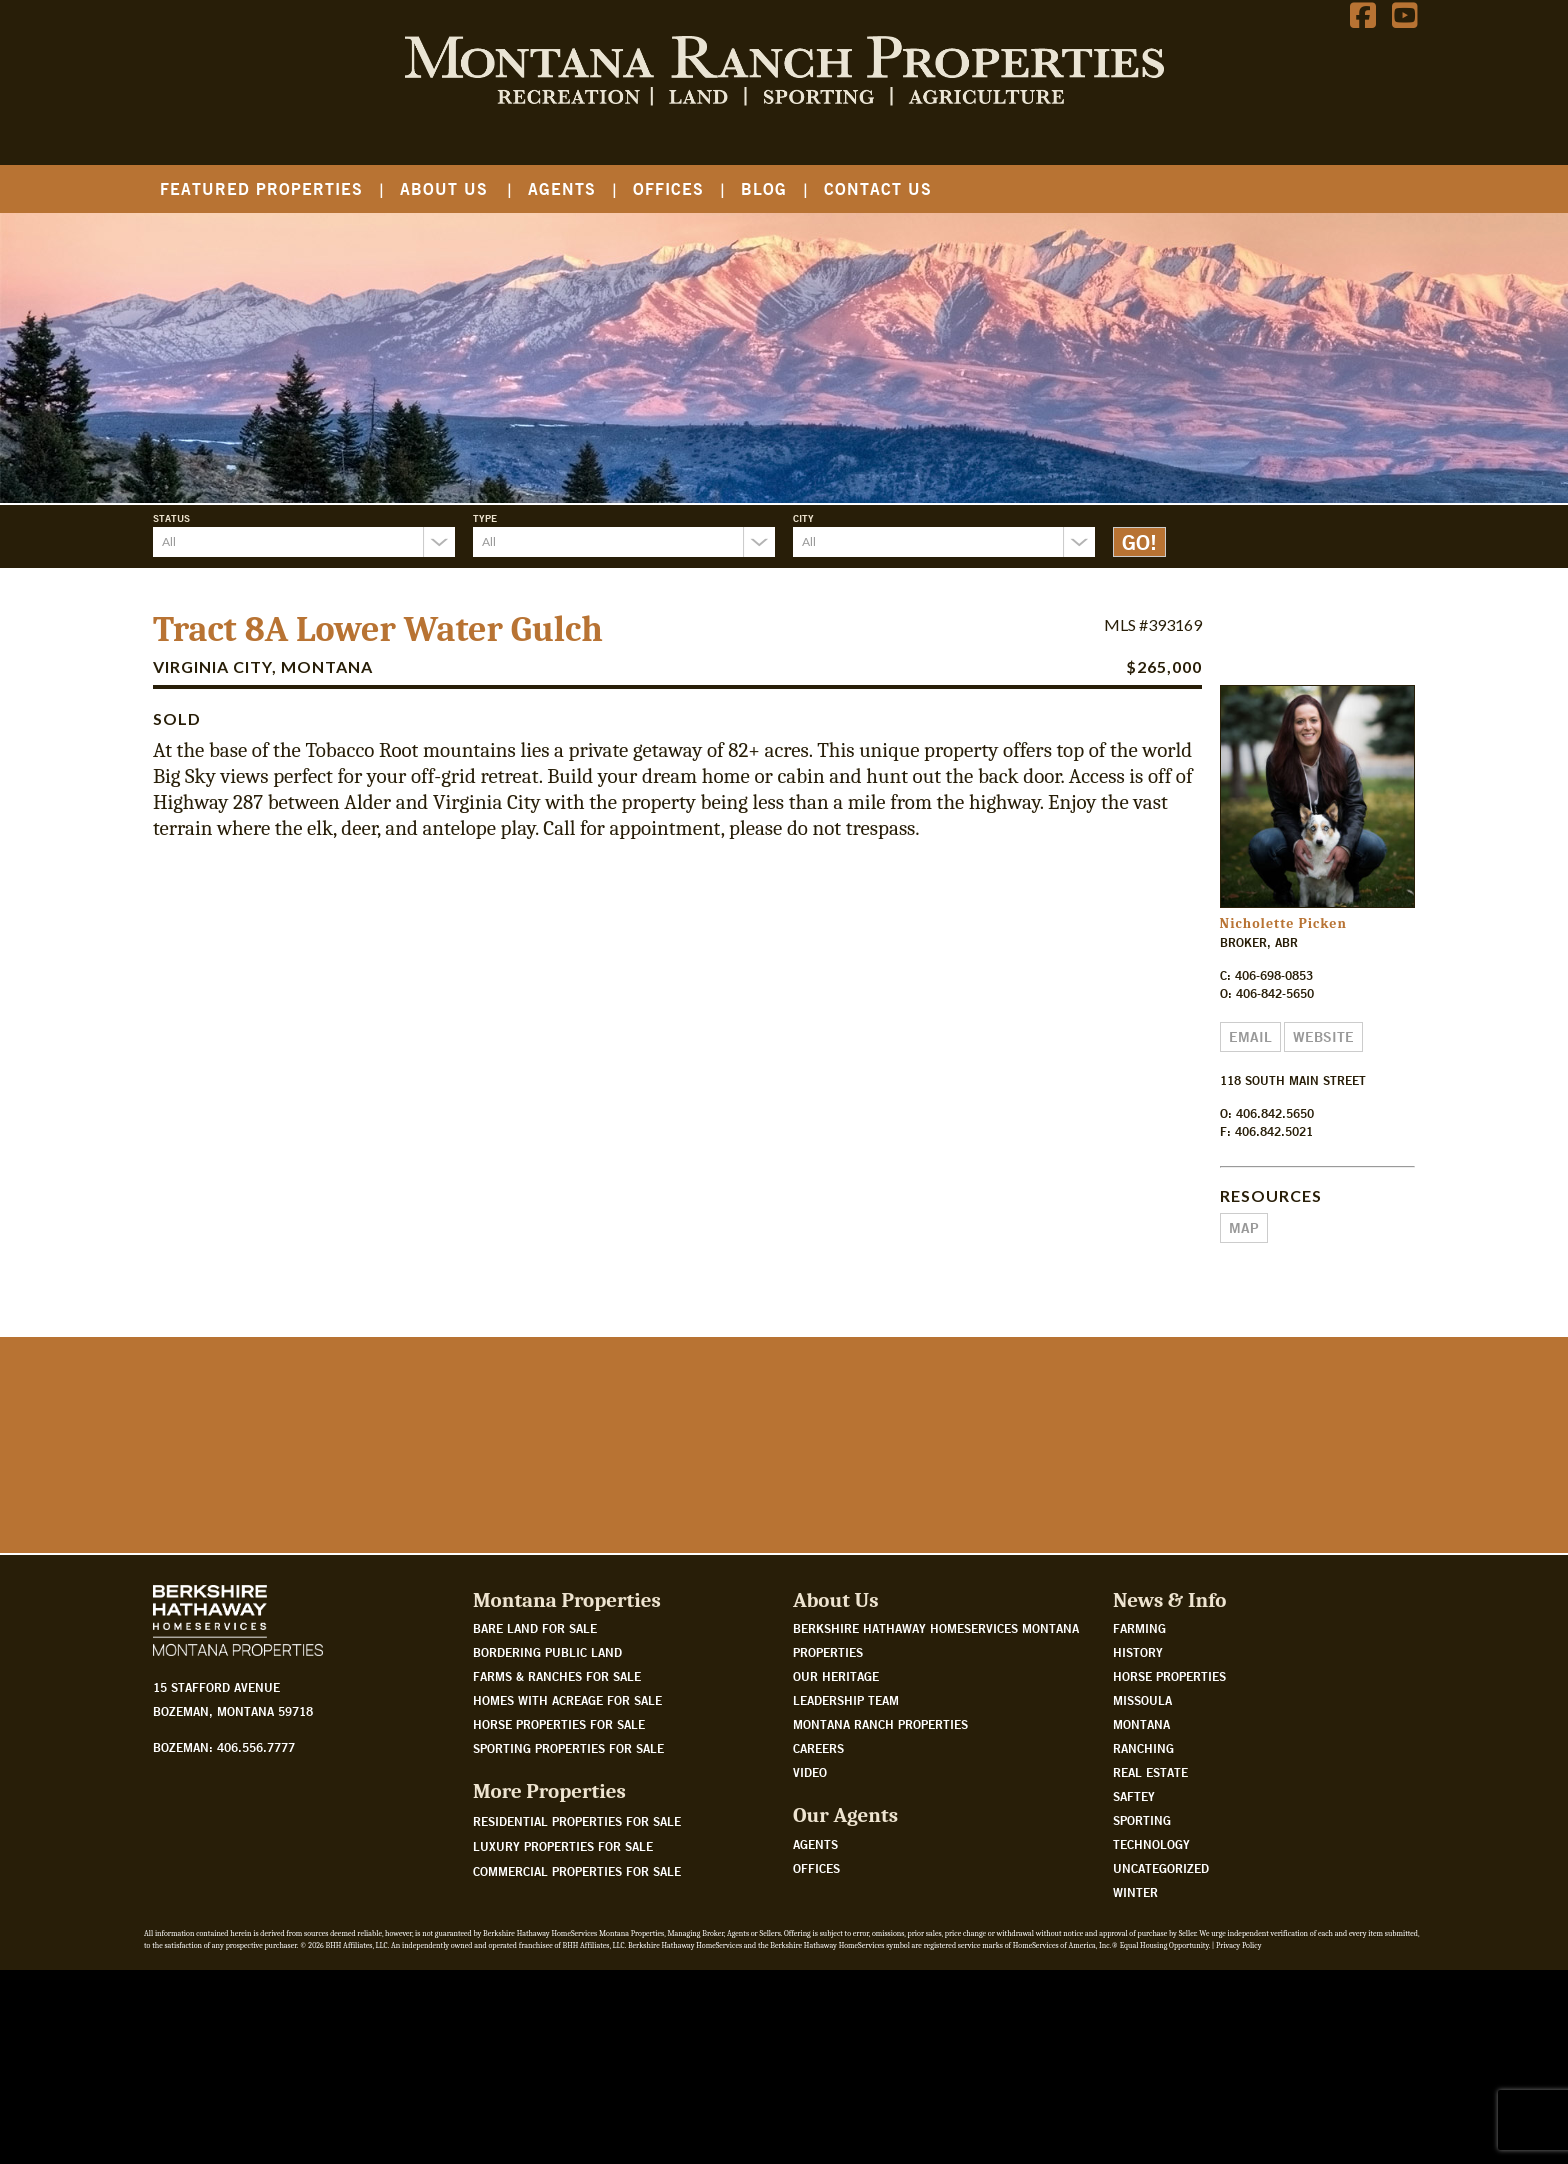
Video (810, 1966)
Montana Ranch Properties (880, 1918)
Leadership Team (846, 1894)
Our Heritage (836, 1870)
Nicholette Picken (1283, 923)
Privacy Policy (1238, 2139)
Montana (1141, 1918)
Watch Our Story (226, 1673)
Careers (818, 1942)
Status (171, 518)
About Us (444, 188)
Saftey (1134, 1990)
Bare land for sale (535, 1822)
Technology (1151, 2038)
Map (1244, 1228)
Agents (562, 188)
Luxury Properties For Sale (563, 2039)
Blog (764, 188)
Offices (668, 188)
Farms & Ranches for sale (557, 1870)
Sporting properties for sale (568, 1942)
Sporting (1142, 2014)
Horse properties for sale (559, 1918)
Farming (1139, 1822)
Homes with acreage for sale (567, 1894)
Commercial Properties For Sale (577, 2064)
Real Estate (1150, 1966)
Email (1250, 1037)
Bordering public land (547, 1846)
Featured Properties (261, 188)
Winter (1135, 2086)
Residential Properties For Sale (577, 2014)
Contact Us (878, 188)
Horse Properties (1169, 1870)
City (803, 518)
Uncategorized (1161, 2062)
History (1138, 1846)
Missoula (1142, 1894)
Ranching (1143, 1942)
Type (485, 518)
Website (1323, 1037)
